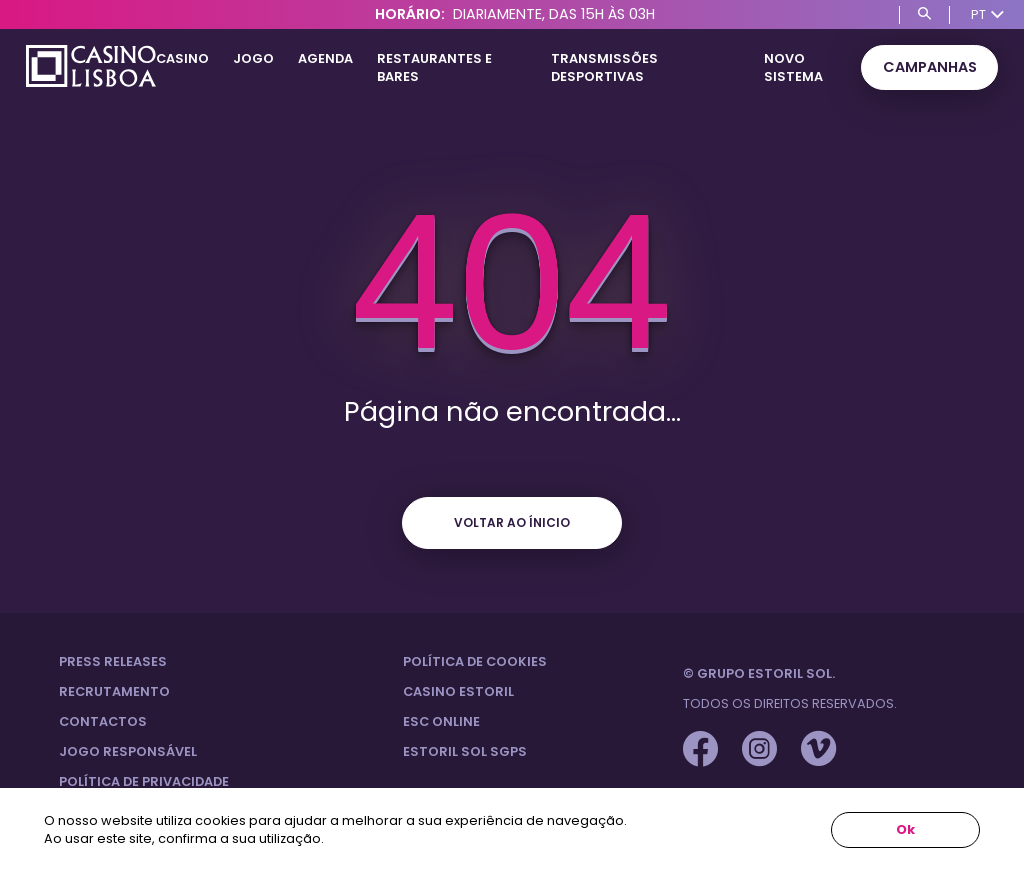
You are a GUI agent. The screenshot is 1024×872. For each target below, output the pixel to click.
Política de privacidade (144, 781)
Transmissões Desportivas (604, 67)
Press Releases (113, 661)
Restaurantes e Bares (434, 67)
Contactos (103, 721)
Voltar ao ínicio (512, 522)
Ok (905, 829)
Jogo (253, 58)
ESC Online (441, 721)
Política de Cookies (475, 661)
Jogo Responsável (128, 751)
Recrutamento (114, 691)
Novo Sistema (793, 67)
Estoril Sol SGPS (465, 751)
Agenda (325, 58)
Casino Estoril (458, 691)
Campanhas (930, 67)
